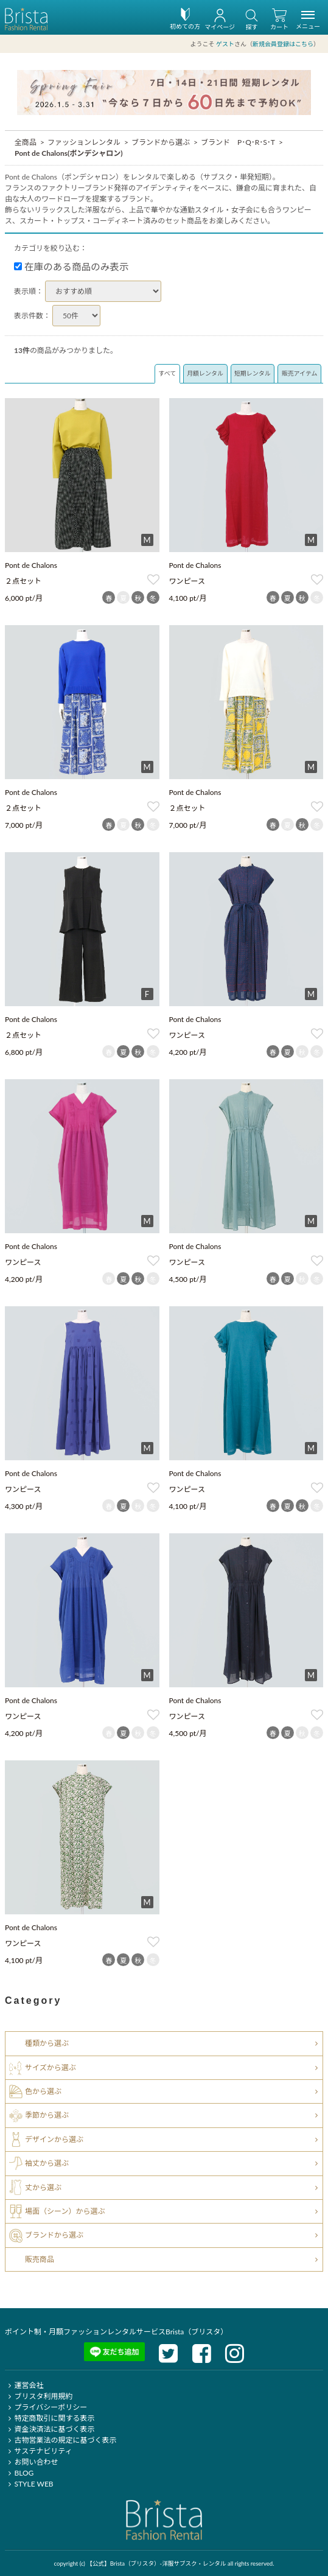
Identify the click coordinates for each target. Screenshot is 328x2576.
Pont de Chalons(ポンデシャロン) (69, 153)
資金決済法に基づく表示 (49, 2429)
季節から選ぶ (47, 2114)
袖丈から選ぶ (47, 2163)
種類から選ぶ (47, 2043)
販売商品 (39, 2258)
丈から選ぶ (43, 2186)
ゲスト (225, 43)
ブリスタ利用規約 (38, 2396)
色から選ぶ (43, 2091)
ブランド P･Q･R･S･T (238, 142)
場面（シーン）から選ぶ (65, 2211)
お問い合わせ (31, 2461)
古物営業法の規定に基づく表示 (60, 2440)
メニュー (308, 22)
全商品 (26, 142)
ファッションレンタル (83, 142)
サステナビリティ (38, 2450)
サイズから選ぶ (50, 2066)
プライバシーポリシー (46, 2407)
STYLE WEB (29, 2483)
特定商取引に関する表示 (49, 2418)
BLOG (19, 2472)
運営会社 (24, 2385)
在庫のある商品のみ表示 (71, 266)
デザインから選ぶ (54, 2139)
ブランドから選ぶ (160, 142)
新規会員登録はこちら (283, 43)
